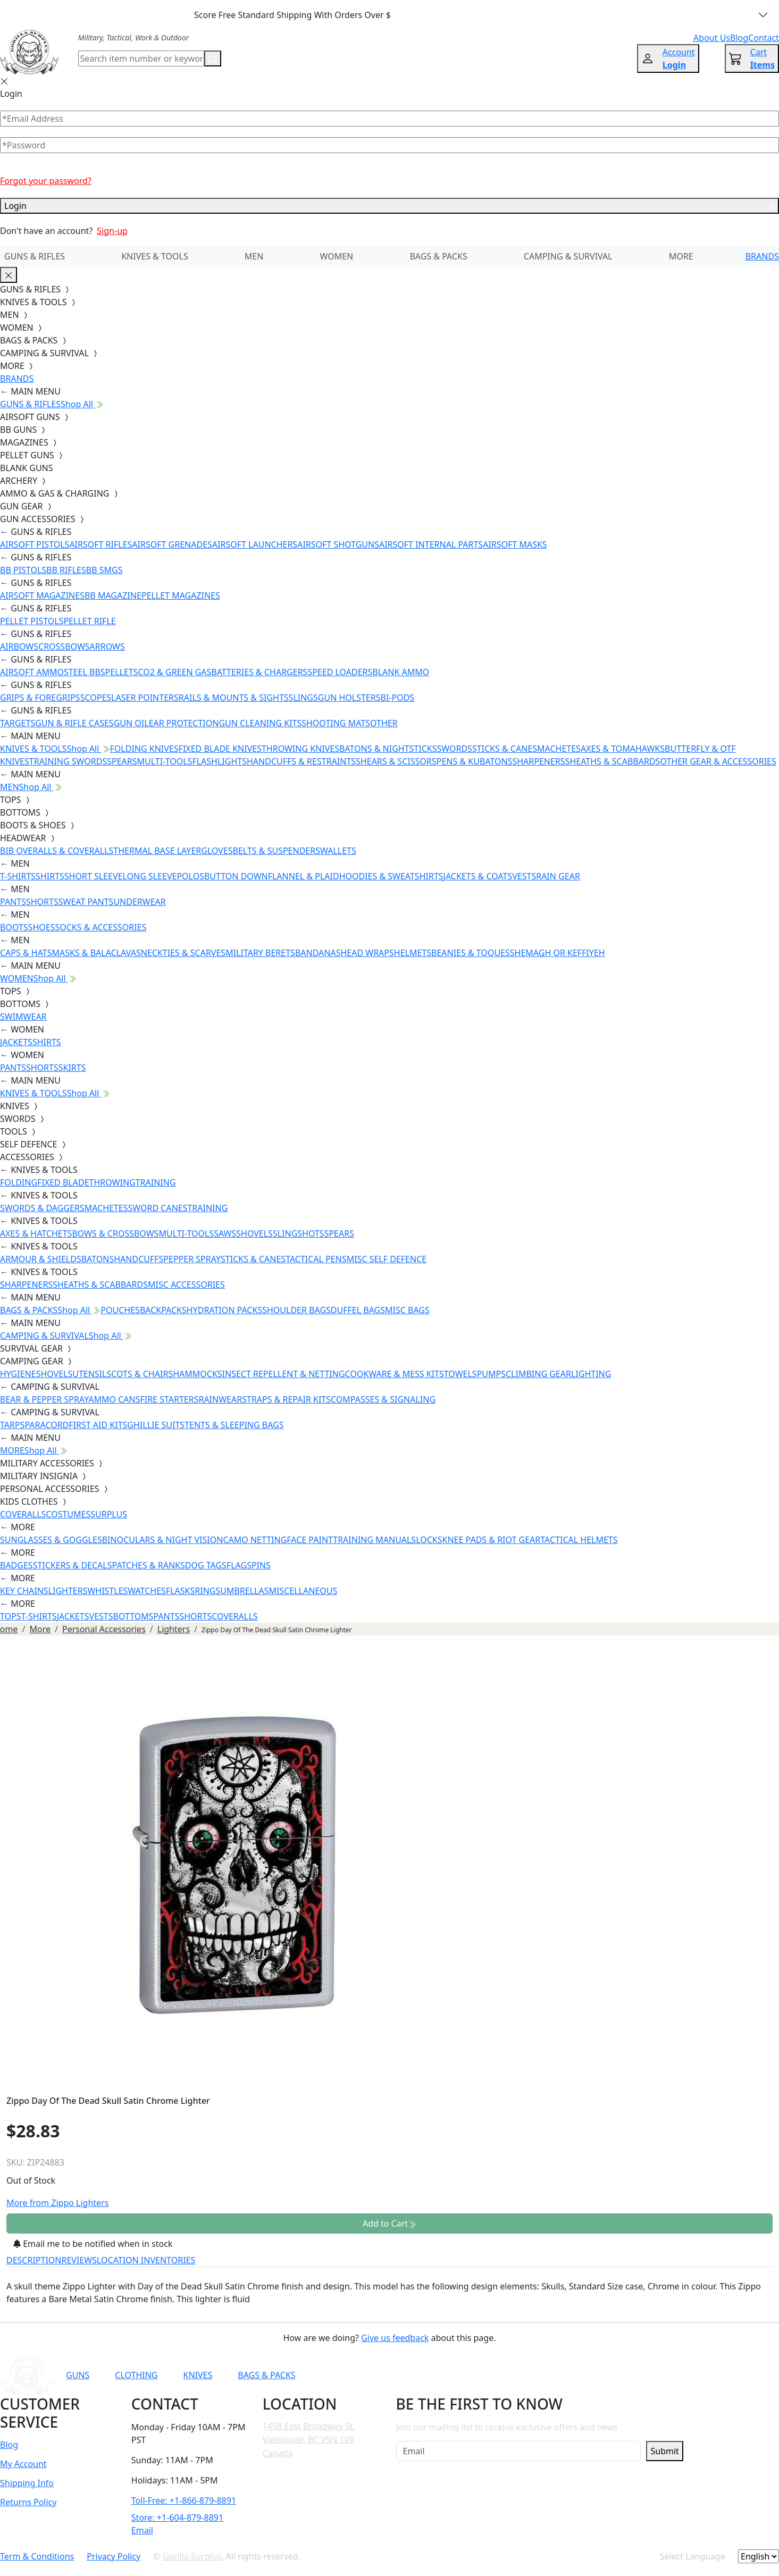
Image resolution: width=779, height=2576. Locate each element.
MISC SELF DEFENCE (386, 1259)
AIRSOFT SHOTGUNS (338, 544)
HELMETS (412, 953)
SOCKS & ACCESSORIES (100, 927)
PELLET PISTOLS (31, 621)
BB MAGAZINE (113, 595)
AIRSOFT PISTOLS (34, 544)
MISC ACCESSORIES (186, 1284)
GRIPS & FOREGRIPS (40, 697)
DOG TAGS (206, 1565)
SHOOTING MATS (335, 723)
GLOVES (216, 851)
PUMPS (491, 1374)
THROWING (112, 1182)
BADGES (16, 1565)
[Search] (141, 58)
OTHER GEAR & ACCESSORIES (718, 761)
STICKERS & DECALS (72, 1565)
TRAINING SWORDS (68, 761)
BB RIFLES (66, 570)
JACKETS (16, 1042)
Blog (9, 2445)
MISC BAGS (407, 1310)
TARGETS (17, 723)
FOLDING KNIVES (144, 748)
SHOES (41, 927)
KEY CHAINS (24, 1591)
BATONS (97, 1259)
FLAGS (239, 1565)
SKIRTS (72, 1067)
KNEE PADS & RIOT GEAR (491, 1540)
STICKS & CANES (504, 748)
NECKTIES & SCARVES (183, 953)
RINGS (207, 1591)
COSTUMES (68, 1514)
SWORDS (454, 748)
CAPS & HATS (26, 953)
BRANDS (762, 256)
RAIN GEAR (558, 876)
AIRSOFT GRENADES (172, 544)
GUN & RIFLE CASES (74, 723)
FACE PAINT (310, 1540)
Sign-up (112, 231)
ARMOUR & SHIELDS (40, 1259)
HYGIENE (18, 1374)
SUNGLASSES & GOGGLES (51, 1540)
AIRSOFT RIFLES (100, 544)
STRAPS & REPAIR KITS (286, 1399)
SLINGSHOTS (298, 1233)
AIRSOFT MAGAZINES (42, 595)
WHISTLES (107, 1591)
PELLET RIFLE (89, 621)
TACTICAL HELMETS (578, 1540)
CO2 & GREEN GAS (175, 672)
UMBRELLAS (244, 1591)
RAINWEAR (220, 1399)
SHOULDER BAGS (296, 1310)
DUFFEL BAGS (358, 1310)
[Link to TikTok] (575, 2375)
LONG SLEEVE (149, 876)
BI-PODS (398, 697)
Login (389, 205)
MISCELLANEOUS (303, 1591)
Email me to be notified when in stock (92, 2244)
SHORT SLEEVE (93, 876)
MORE (681, 256)
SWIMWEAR (23, 1016)
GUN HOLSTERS (349, 697)
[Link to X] (602, 2375)
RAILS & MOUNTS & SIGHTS (234, 697)
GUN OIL (131, 723)
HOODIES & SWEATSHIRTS (391, 876)
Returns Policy (28, 2502)
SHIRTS (50, 876)
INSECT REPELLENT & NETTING (283, 1374)
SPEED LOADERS (339, 672)
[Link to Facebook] (524, 2375)
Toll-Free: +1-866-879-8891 (183, 2500)
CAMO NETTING (255, 1540)
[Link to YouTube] (498, 2375)
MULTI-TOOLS (164, 761)
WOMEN (336, 256)
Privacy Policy (113, 2556)
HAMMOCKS (197, 1374)
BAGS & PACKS (438, 256)
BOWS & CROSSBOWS (115, 1233)
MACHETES (559, 748)
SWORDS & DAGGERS (42, 1208)
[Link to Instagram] (550, 2375)
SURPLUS (108, 1514)
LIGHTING (591, 1374)
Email (142, 2530)
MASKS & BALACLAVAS (96, 953)
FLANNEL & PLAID (303, 876)
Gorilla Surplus (192, 2556)
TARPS (12, 1425)
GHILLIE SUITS (156, 1425)
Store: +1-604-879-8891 (177, 2517)
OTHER (384, 723)
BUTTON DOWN (236, 876)
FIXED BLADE (63, 1182)
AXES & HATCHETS (36, 1233)
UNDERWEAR (139, 902)
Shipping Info (27, 2483)
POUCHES (120, 1310)
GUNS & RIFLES (34, 256)
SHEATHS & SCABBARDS (612, 761)
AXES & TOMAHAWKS (623, 748)
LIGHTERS (68, 1591)
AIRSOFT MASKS (515, 544)
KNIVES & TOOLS (154, 256)
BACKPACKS (163, 1310)
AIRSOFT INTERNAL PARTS (431, 544)
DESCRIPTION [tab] (34, 2260)
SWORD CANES (158, 1208)
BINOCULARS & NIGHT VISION (162, 1540)
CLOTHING (136, 2375)
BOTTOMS (133, 1616)
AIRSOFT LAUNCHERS (254, 544)
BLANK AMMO (400, 672)
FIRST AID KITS (98, 1425)
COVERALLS (23, 1514)
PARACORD (46, 1425)
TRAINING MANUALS (374, 1540)
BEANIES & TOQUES (470, 953)
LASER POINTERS (145, 697)
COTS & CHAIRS (142, 1374)
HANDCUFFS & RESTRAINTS (301, 761)
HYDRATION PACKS (224, 1310)
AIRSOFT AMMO (32, 672)
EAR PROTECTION (184, 723)
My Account (23, 2464)
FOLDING (18, 1182)
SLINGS (303, 697)
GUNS (77, 2375)
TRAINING (156, 1182)
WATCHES (147, 1591)
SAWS (225, 1233)
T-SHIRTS (18, 876)
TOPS (10, 1616)
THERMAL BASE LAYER (157, 851)
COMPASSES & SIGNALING (383, 1399)
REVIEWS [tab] (79, 2260)
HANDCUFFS (138, 1259)
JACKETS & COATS (478, 876)
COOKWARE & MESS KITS (394, 1374)
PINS (261, 1565)
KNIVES (197, 2375)
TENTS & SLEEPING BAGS (234, 1425)
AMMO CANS (114, 1399)
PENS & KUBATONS (475, 761)
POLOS (190, 876)
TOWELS (460, 1374)
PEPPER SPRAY (192, 1259)
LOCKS (429, 1540)
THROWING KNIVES (300, 748)
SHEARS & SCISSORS (396, 761)
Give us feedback (395, 2338)
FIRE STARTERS (169, 1399)
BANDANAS (318, 953)
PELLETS (121, 672)
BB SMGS (104, 570)
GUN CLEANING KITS (260, 723)
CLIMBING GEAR (538, 1374)
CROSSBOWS (64, 646)
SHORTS (42, 902)
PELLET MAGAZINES (180, 595)
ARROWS (107, 646)
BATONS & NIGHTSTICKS (388, 748)
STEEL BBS (84, 672)
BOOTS (14, 927)
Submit (664, 2451)
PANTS (13, 902)
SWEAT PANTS (86, 902)
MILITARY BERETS (260, 953)
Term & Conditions (37, 2556)
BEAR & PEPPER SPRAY (44, 1399)
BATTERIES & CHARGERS (259, 672)
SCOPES (95, 697)
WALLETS (338, 851)
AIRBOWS (19, 646)
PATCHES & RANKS (148, 1565)
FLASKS (180, 1591)
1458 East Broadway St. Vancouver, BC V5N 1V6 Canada (309, 2439)
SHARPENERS (538, 761)
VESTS (524, 876)
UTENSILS (91, 1374)
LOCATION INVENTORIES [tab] (146, 2260)
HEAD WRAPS (366, 953)
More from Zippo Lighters (57, 2203)
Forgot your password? (45, 181)
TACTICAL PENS (316, 1259)
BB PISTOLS (23, 570)
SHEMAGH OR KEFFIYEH (557, 953)
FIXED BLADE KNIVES (220, 748)
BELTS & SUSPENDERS (276, 851)
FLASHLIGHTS (219, 761)
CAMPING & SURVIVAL (568, 256)
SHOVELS (254, 1233)
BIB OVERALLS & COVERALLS (56, 851)
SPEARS (122, 761)
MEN (254, 256)
